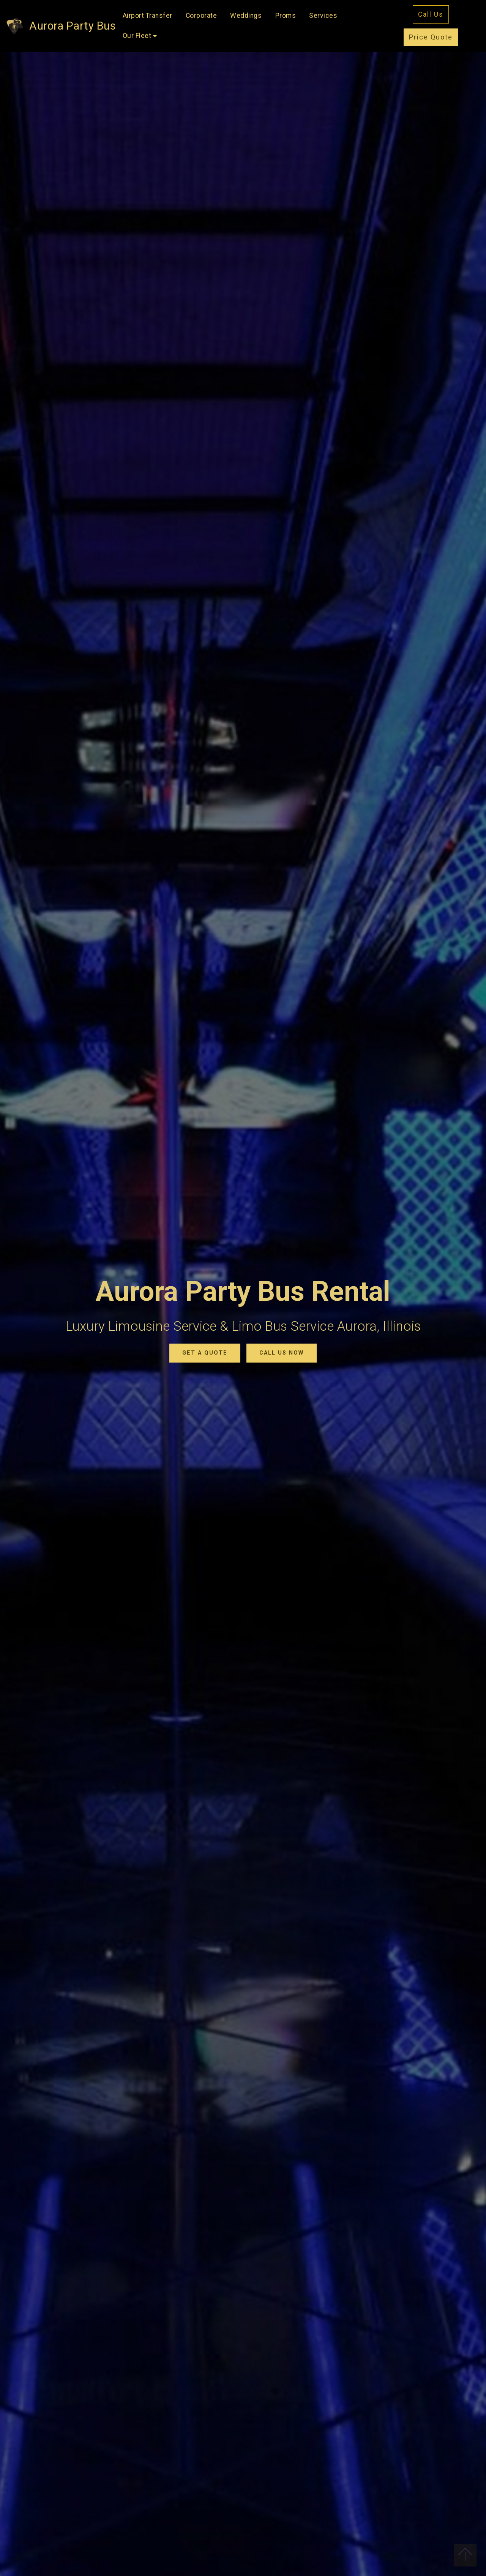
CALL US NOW (281, 1353)
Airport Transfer (147, 15)
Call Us (430, 14)
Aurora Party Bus (72, 25)
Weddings (246, 15)
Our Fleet (137, 35)
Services (323, 15)
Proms (285, 15)
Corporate (201, 15)
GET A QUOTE (204, 1353)
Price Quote (431, 37)
